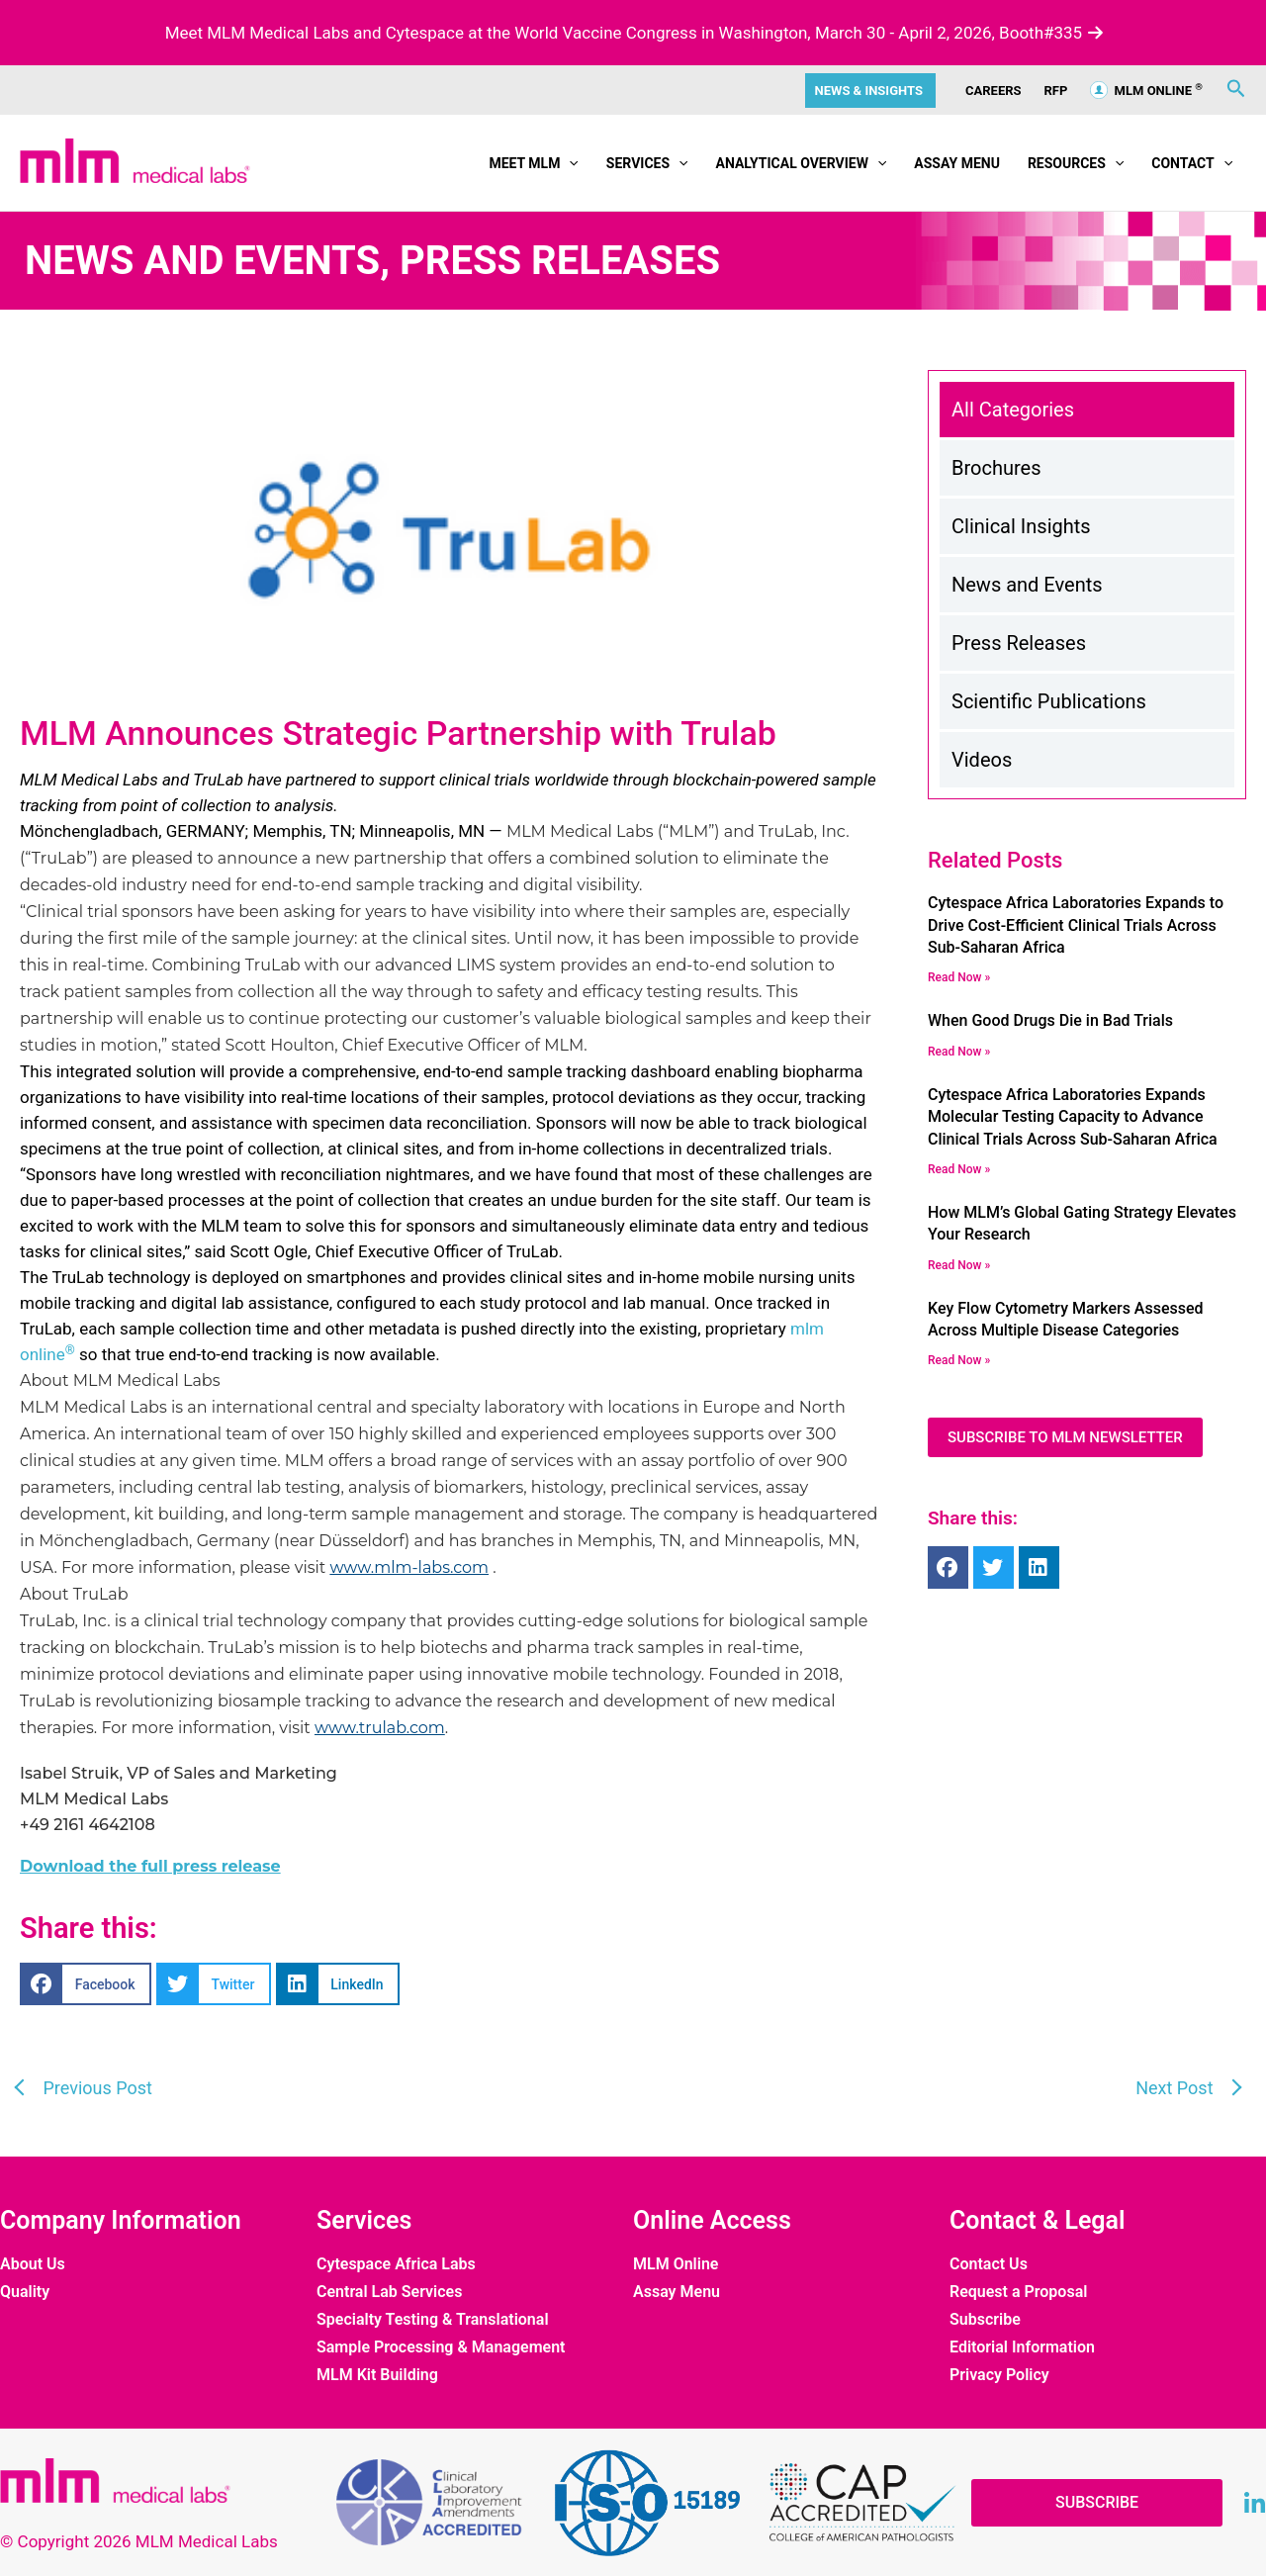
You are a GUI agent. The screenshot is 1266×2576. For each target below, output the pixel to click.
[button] (569, 163)
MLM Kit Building (377, 2375)
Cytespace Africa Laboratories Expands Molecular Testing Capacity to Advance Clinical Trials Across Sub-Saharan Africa (1073, 1117)
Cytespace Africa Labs (396, 2264)
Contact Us (989, 2264)
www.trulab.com (380, 1727)
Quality (24, 2292)
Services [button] (647, 163)
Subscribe (985, 2320)
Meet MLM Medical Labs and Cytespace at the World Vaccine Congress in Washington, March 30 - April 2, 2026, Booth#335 (633, 33)
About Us (32, 2264)
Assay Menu (957, 163)
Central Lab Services (389, 2292)
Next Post (1176, 2087)
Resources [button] (1076, 163)
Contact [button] (1191, 163)
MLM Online (675, 2264)
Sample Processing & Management (440, 2347)
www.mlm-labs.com (409, 1567)
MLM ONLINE (1146, 90)
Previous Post (95, 2087)
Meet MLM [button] (533, 163)
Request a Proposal (1018, 2292)
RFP (1056, 90)
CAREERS (993, 90)
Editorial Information (1022, 2347)
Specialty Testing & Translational (432, 2320)
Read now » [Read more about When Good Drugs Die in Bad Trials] (959, 1051)
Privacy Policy (999, 2375)
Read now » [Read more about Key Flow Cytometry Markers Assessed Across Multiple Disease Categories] (959, 1360)
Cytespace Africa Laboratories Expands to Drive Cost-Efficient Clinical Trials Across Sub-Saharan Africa (1075, 925)
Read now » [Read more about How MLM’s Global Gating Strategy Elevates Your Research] (959, 1265)
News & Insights (869, 90)
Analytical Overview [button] (800, 163)
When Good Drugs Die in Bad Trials (1050, 1020)
